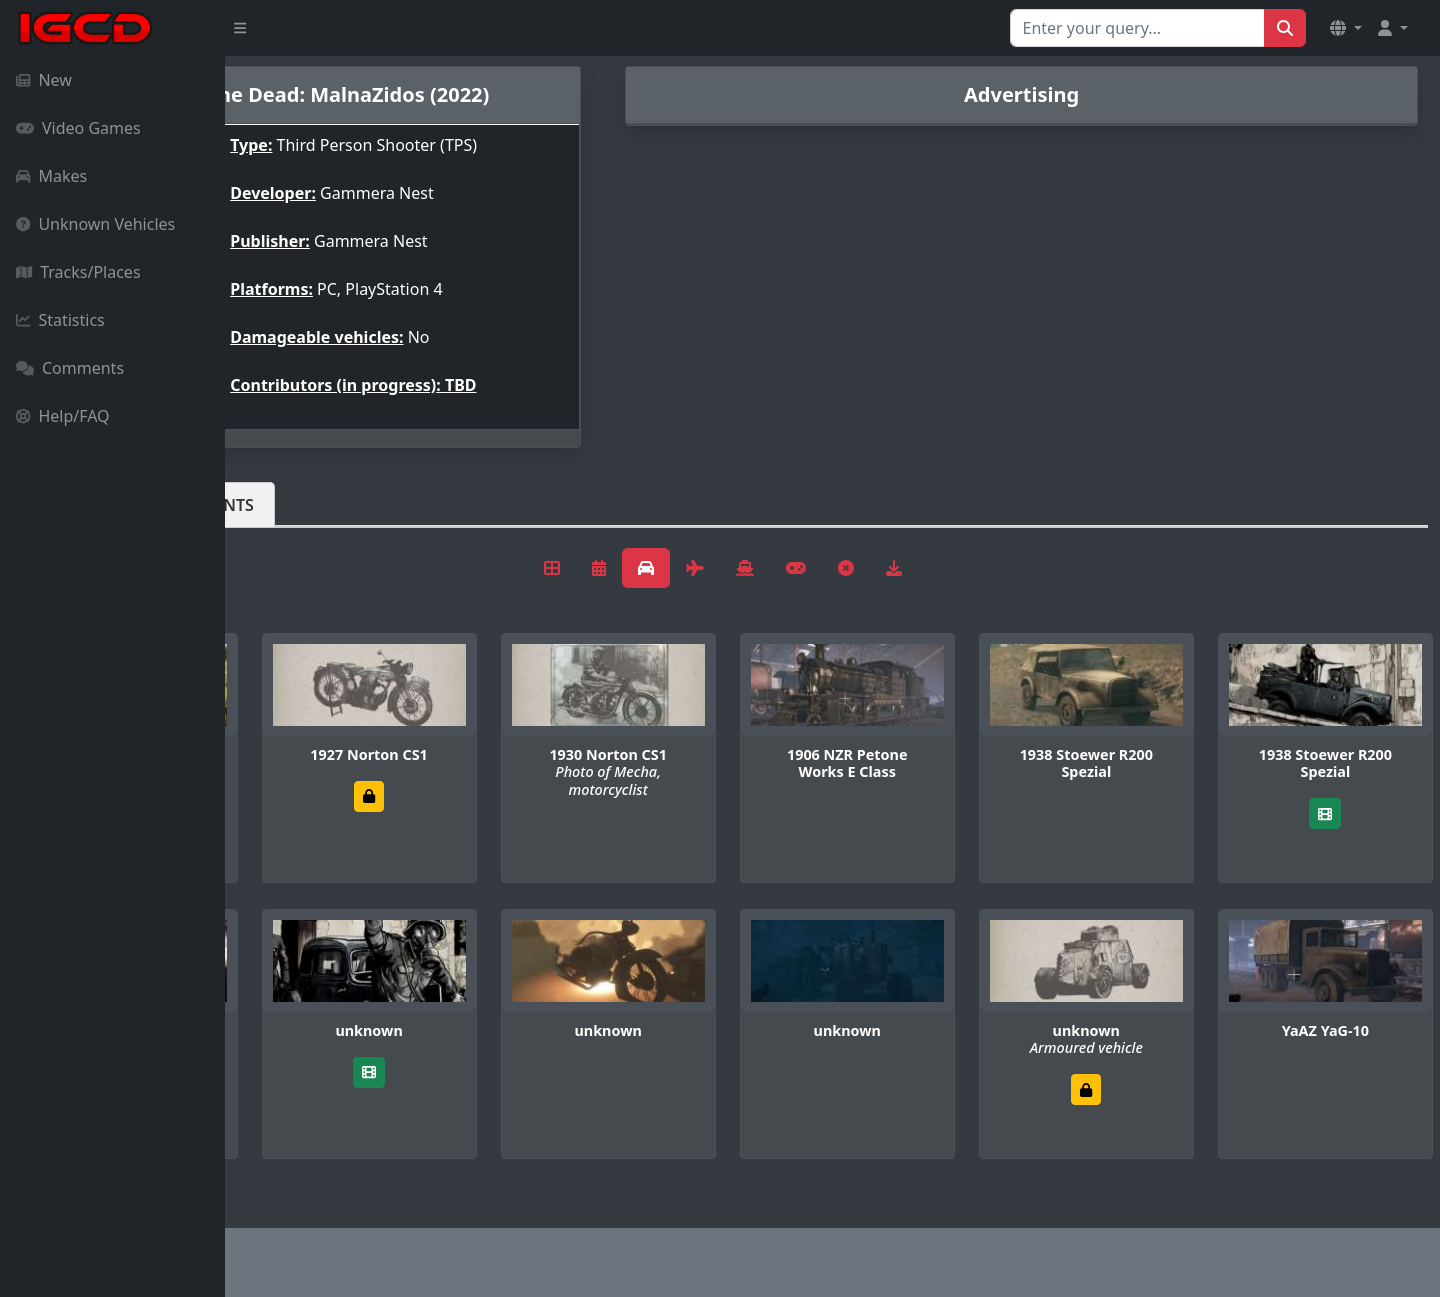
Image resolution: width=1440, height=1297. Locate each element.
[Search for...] (1137, 28)
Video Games (78, 128)
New (44, 80)
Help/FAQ (63, 416)
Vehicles (298, 505)
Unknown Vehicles (95, 224)
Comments (70, 368)
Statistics (60, 320)
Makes (51, 176)
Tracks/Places (78, 272)
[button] (1346, 28)
